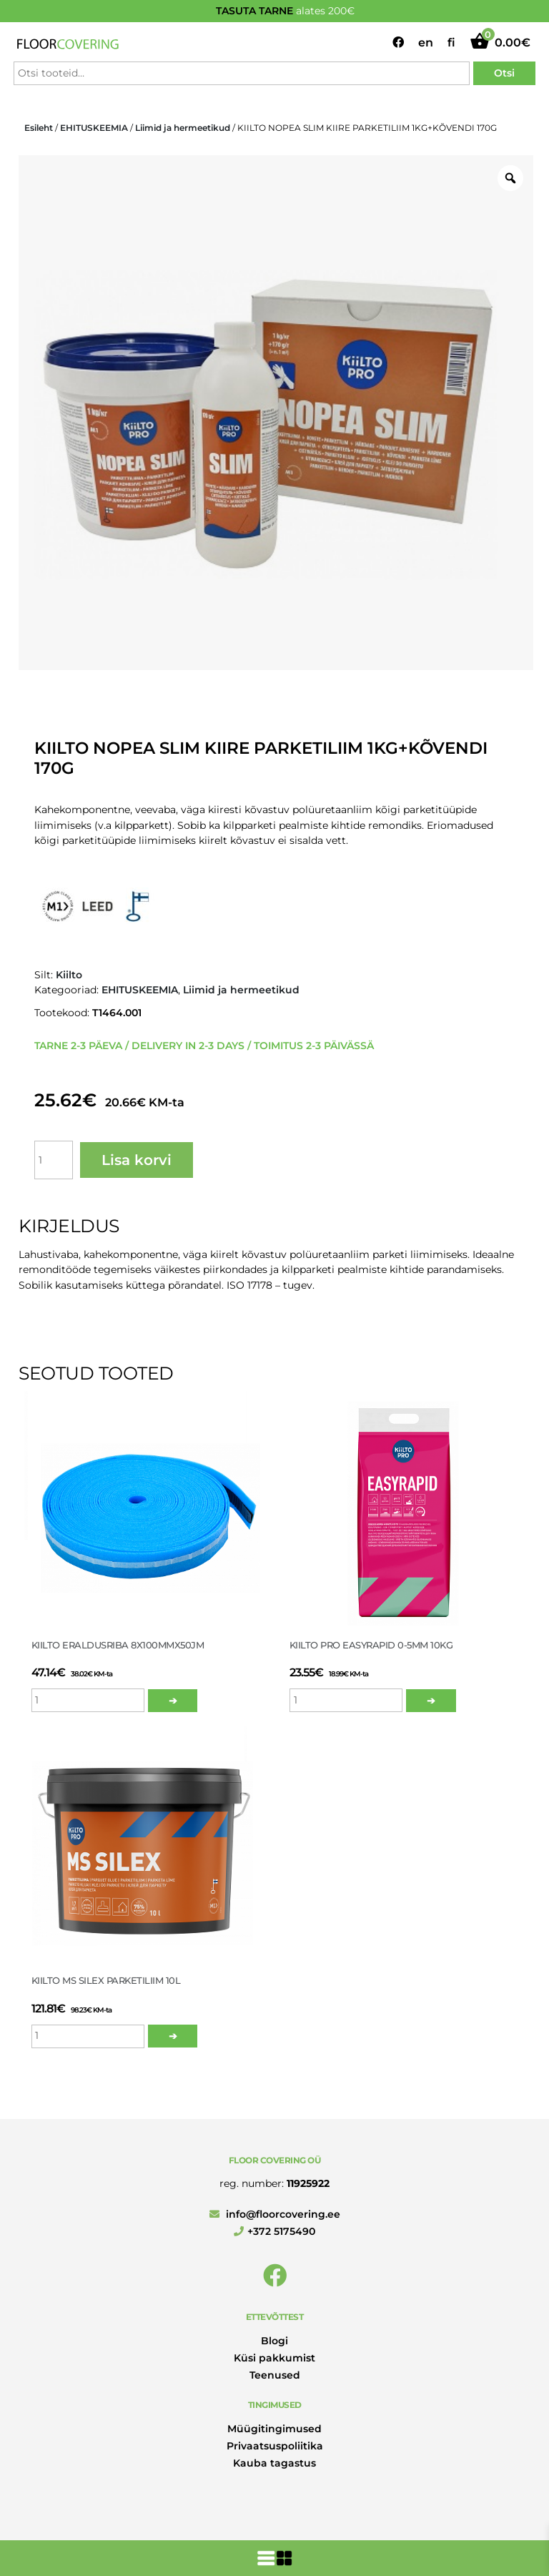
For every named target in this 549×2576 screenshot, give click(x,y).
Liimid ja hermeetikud (182, 127)
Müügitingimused (274, 2428)
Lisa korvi (137, 1160)
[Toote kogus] (53, 1160)
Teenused (274, 2375)
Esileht (38, 127)
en (425, 42)
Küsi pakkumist (274, 2357)
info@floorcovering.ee (274, 2214)
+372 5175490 (274, 2231)
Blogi (274, 2340)
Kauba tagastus (274, 2463)
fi (451, 42)
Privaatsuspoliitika (275, 2445)
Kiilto (69, 974)
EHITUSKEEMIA (94, 127)
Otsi (504, 73)
